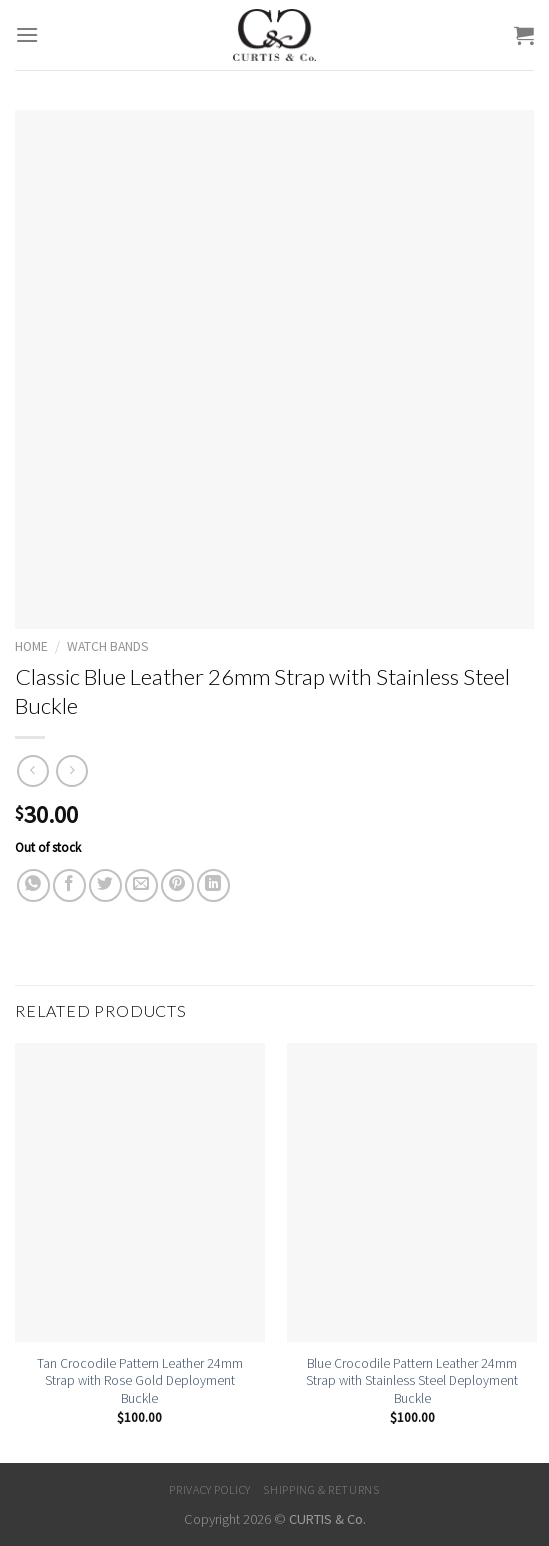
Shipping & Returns (321, 1489)
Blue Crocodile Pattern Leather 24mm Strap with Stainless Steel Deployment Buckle (412, 1381)
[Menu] (27, 34)
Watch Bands (108, 646)
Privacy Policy (210, 1489)
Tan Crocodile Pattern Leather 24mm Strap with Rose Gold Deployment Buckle (140, 1381)
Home (31, 646)
